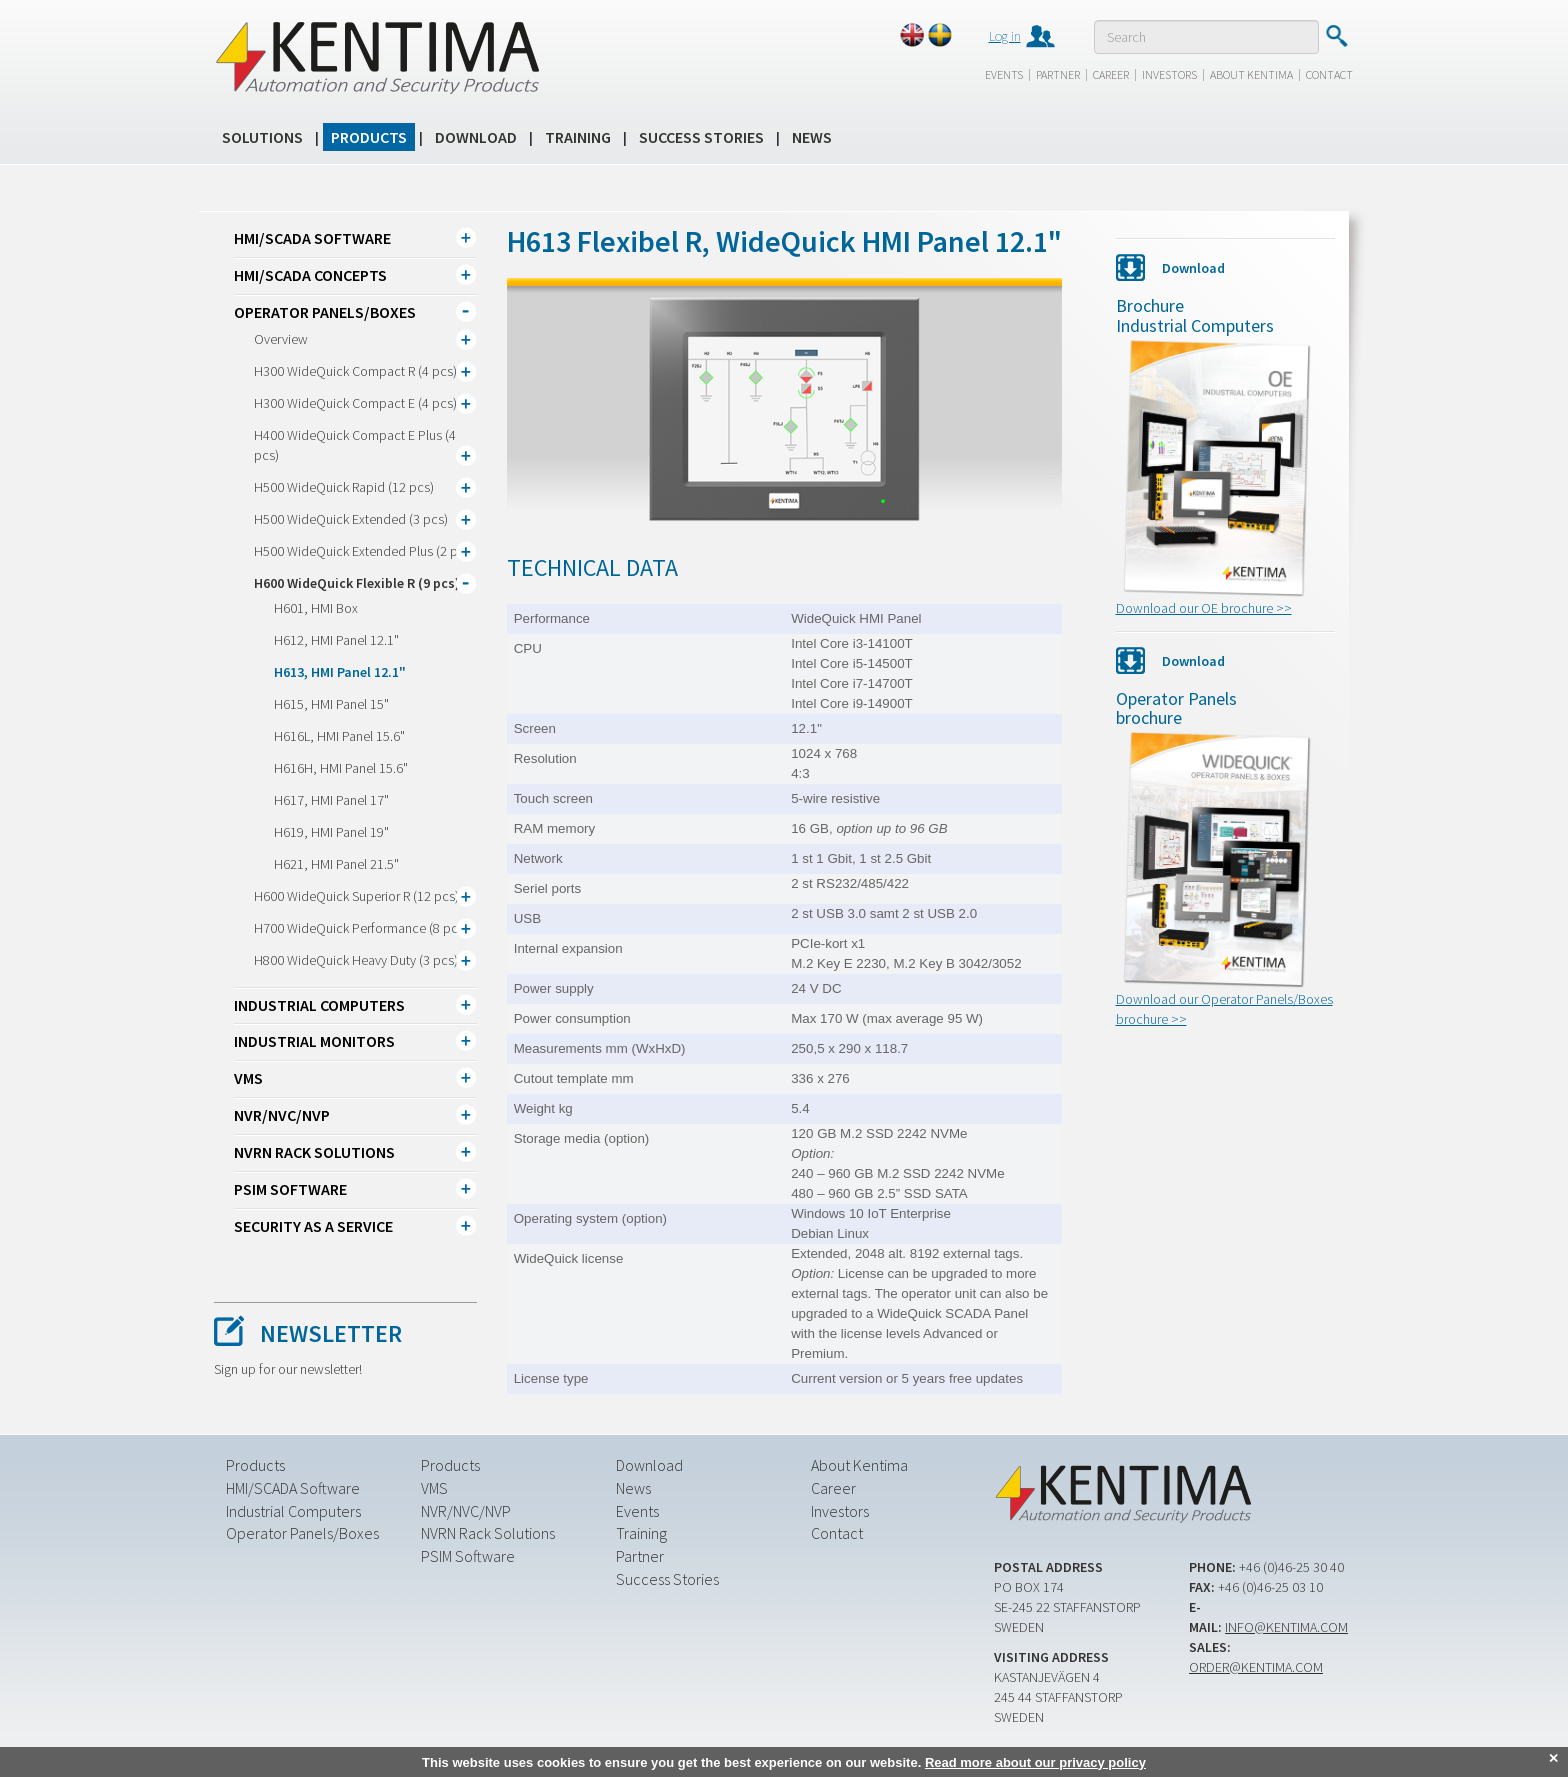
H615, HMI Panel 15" (331, 704)
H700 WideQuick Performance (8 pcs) (361, 928)
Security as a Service (313, 1226)
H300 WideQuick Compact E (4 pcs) (355, 403)
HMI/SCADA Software (312, 238)
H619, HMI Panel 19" (331, 832)
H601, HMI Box (316, 608)
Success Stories (701, 137)
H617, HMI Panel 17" (331, 800)
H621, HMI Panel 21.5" (336, 864)
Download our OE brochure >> (1204, 608)
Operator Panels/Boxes (325, 312)
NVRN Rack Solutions (314, 1152)
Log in (1005, 36)
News (812, 137)
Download (476, 137)
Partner (1058, 74)
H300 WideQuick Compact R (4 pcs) (355, 371)
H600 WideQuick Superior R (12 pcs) (356, 896)
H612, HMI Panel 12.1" (336, 640)
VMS (248, 1078)
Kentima (376, 57)
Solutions (262, 137)
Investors (1169, 74)
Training (578, 137)
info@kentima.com (1286, 1627)
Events (1004, 74)
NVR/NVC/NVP (282, 1115)
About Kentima (1251, 74)
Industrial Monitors (314, 1041)
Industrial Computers (319, 1005)
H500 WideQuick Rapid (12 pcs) (344, 487)
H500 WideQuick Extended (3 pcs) (351, 519)
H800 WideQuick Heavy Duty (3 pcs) (356, 960)
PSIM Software (290, 1189)
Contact (1329, 74)
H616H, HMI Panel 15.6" (341, 768)
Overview (281, 339)
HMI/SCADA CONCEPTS (310, 275)
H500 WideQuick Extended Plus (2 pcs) (364, 551)
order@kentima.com (1256, 1667)
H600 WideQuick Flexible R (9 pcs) (357, 583)
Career (1111, 74)
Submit (1336, 36)
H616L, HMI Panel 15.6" (339, 736)
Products (369, 137)
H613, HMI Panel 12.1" (340, 672)
